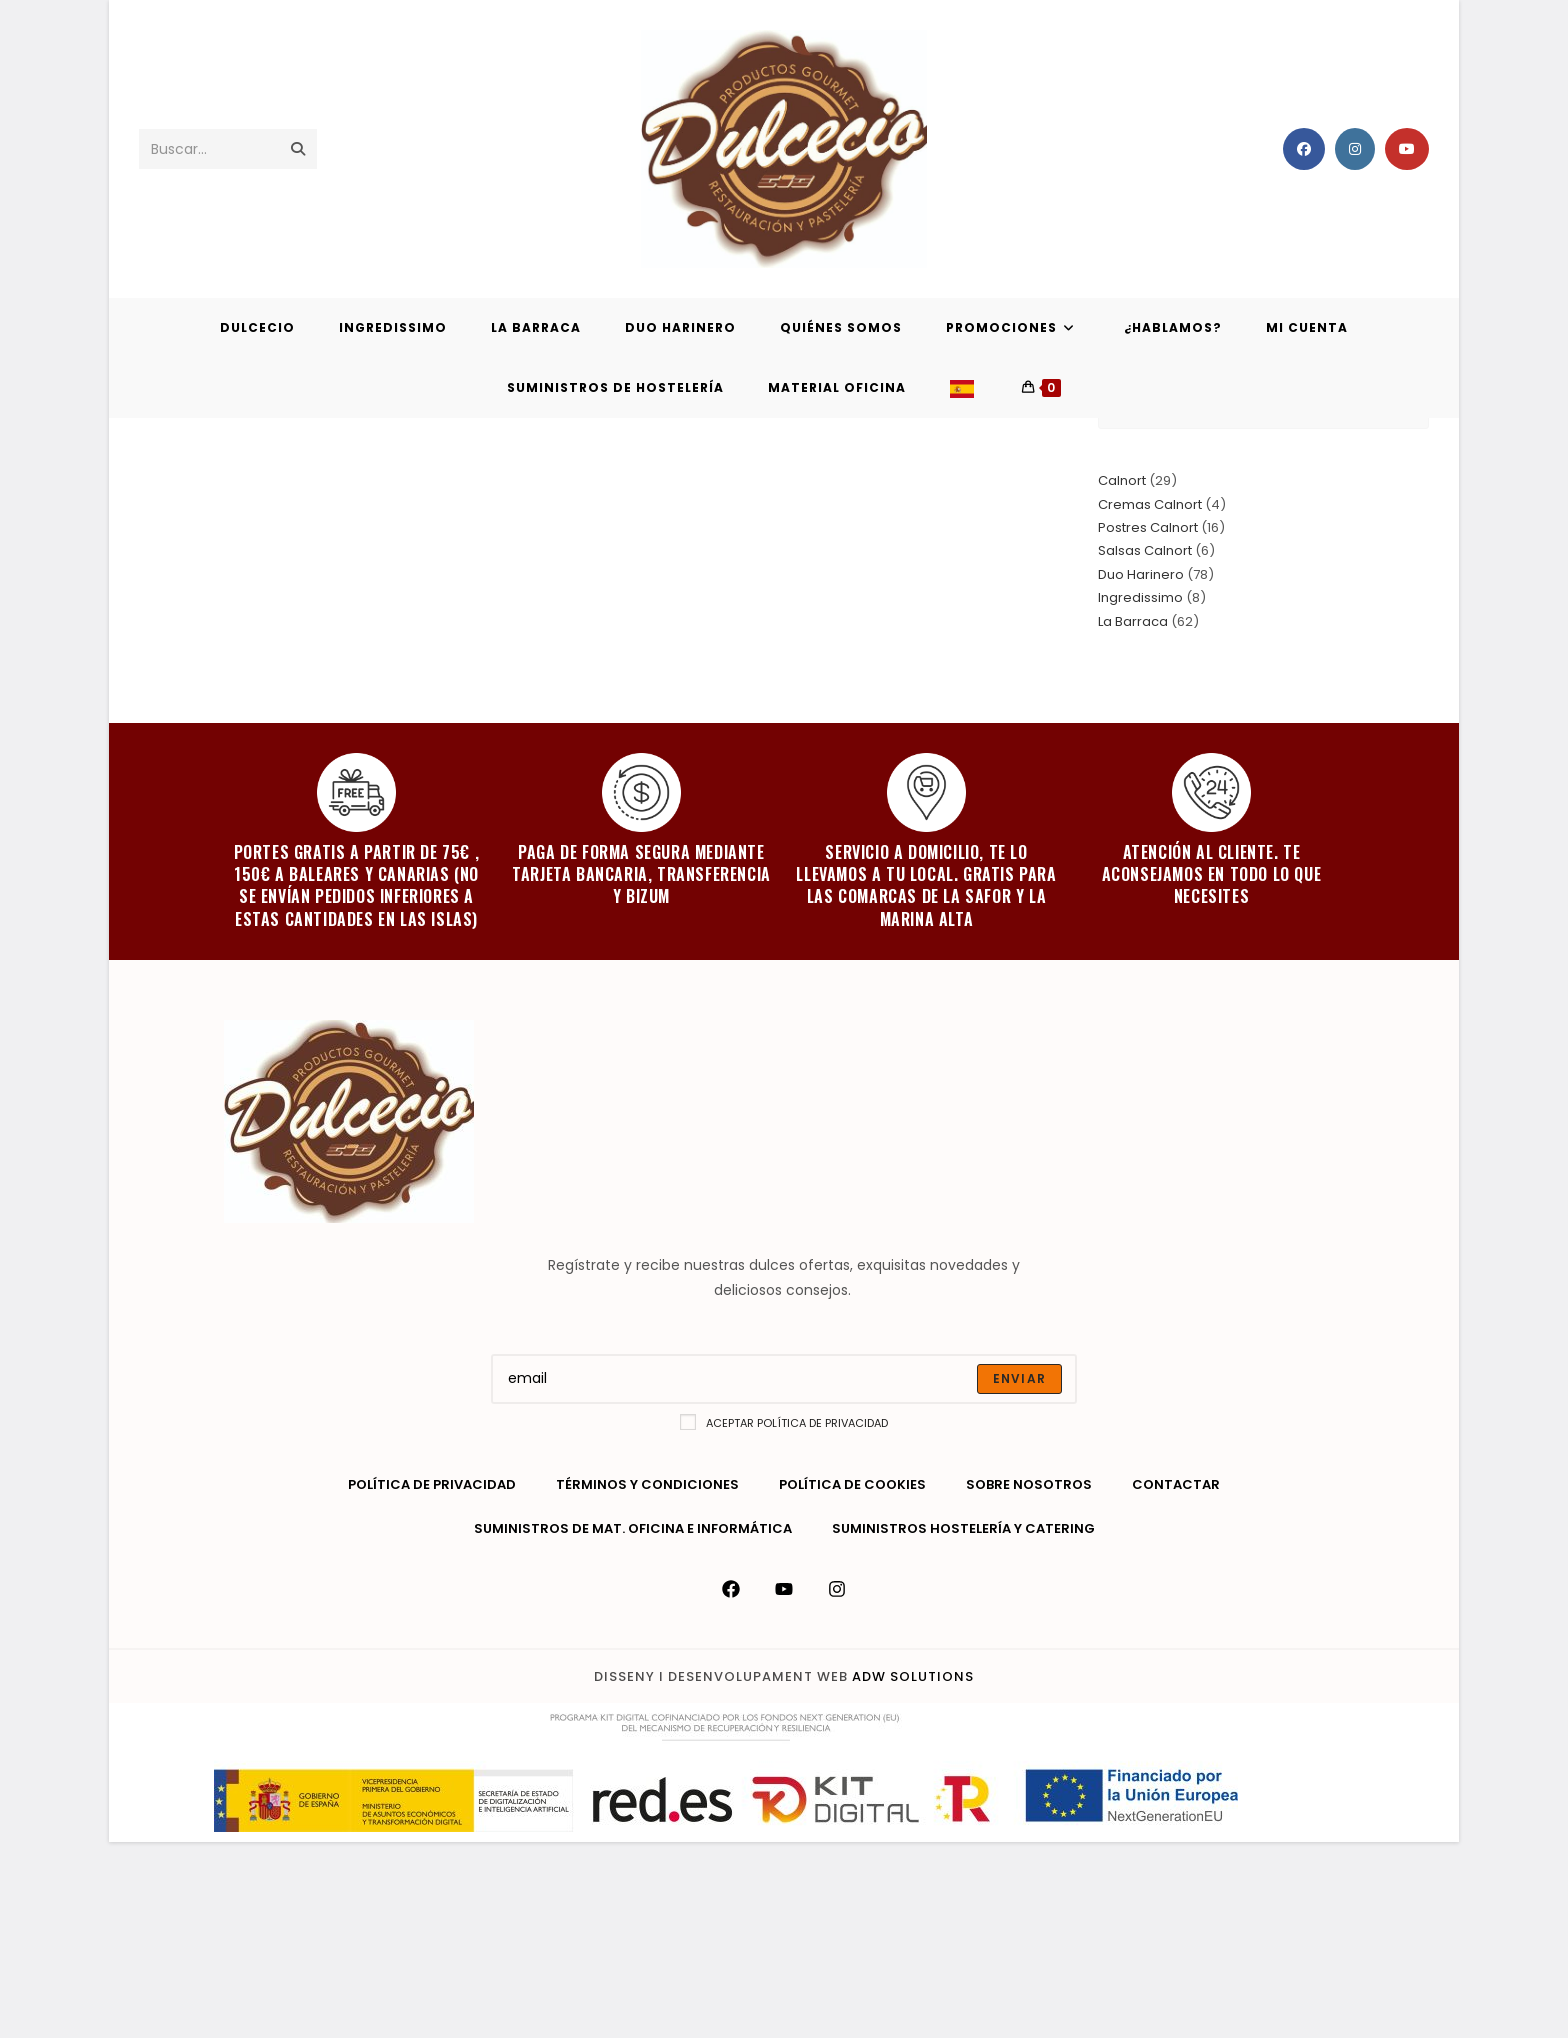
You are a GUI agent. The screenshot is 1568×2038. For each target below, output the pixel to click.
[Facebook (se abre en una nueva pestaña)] (1304, 149)
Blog (1413, 464)
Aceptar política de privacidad (784, 1618)
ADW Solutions (913, 1872)
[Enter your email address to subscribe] (784, 1575)
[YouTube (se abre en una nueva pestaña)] (1407, 149)
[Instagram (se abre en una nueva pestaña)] (1355, 149)
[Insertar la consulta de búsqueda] (1263, 601)
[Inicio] (1372, 464)
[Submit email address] (1019, 1575)
